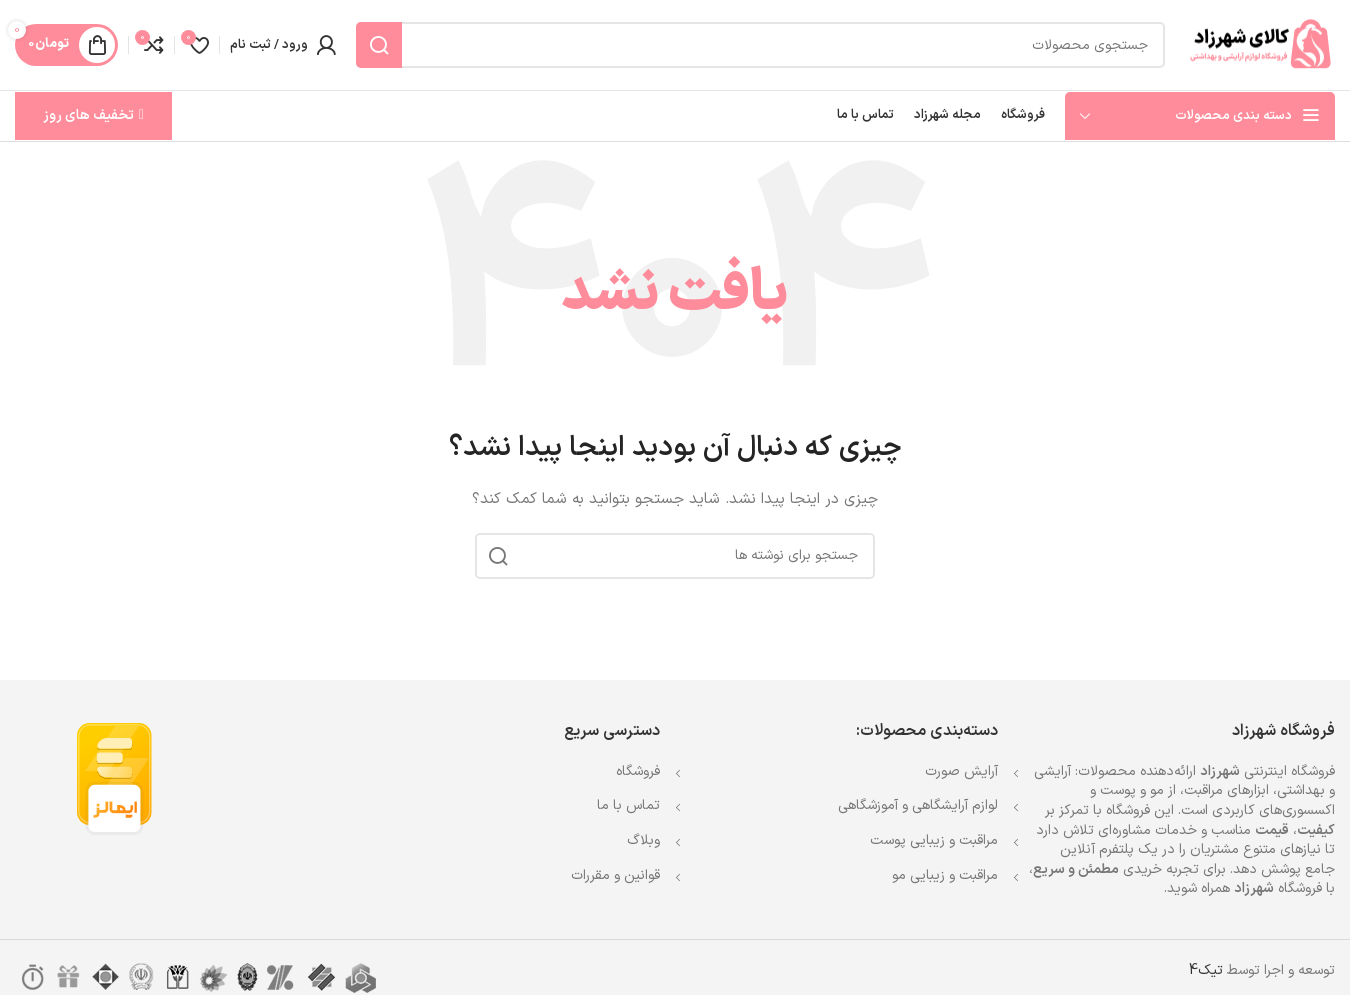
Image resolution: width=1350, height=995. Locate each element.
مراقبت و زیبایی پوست (934, 840)
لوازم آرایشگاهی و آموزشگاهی (918, 805)
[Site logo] (1260, 44)
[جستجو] (760, 45)
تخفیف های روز (93, 115)
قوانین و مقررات (615, 875)
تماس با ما (628, 805)
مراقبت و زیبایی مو (945, 875)
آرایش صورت (961, 771)
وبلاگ (643, 840)
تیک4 (1206, 970)
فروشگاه (638, 771)
